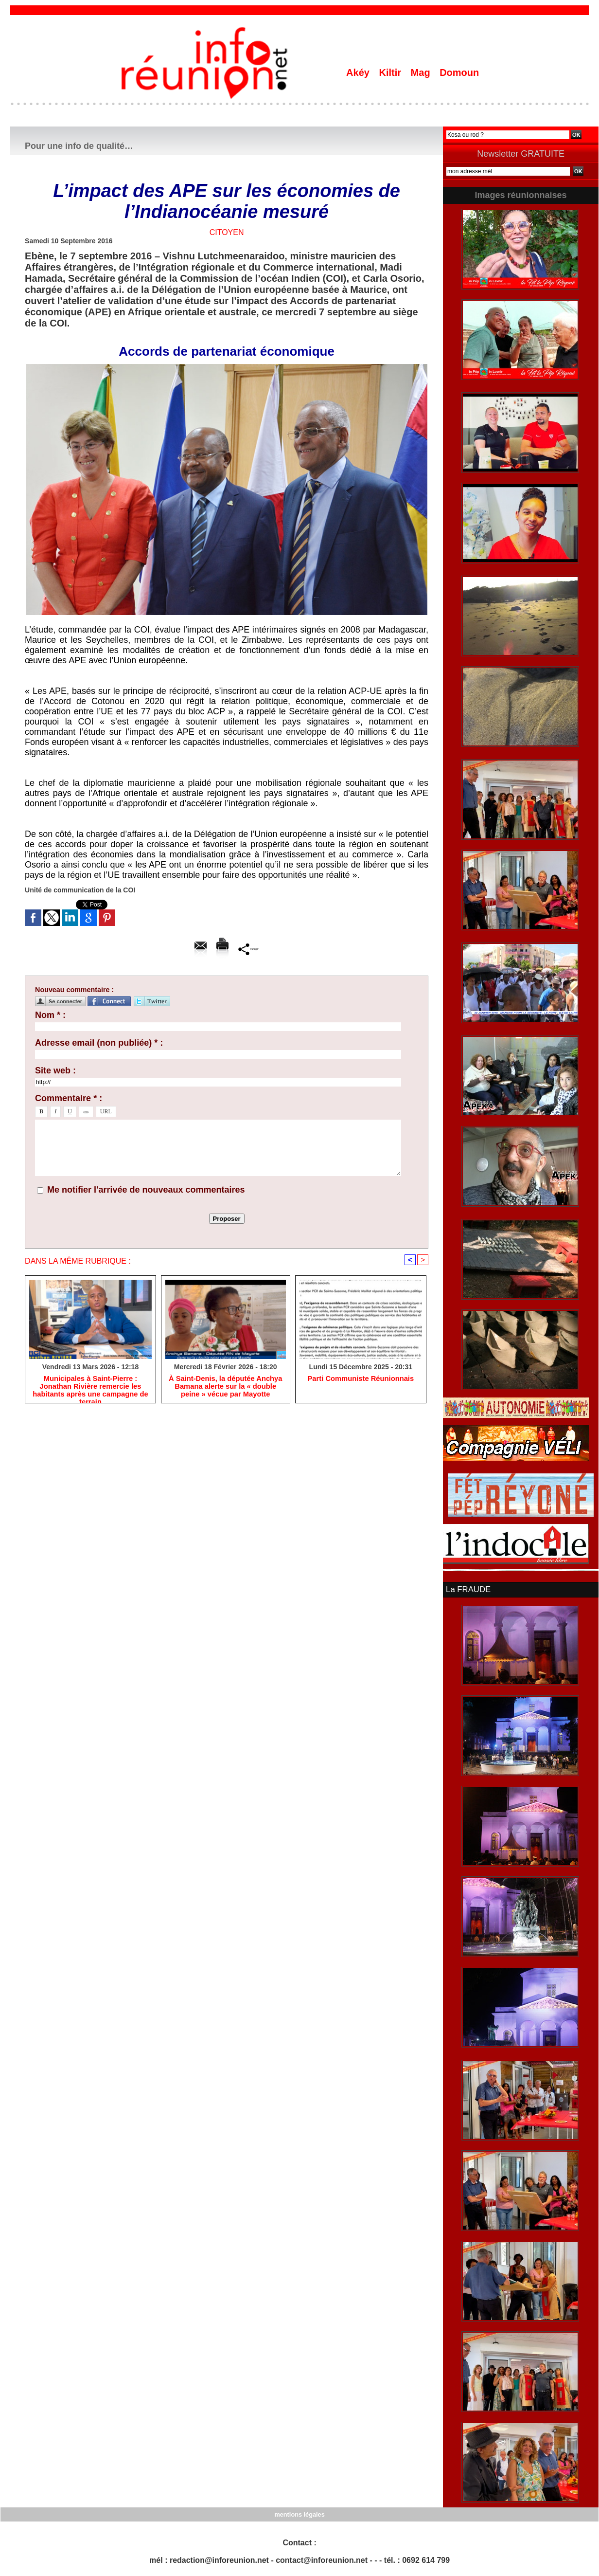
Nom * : (50, 1015)
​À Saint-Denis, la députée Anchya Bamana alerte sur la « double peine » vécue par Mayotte (225, 1387)
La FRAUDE (467, 1589)
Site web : (55, 1070)
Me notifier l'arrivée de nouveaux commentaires (146, 1190)
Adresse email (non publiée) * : (99, 1043)
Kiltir (391, 72)
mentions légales (299, 2513)
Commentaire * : (68, 1098)
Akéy (359, 72)
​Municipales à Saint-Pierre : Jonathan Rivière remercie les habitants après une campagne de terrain (90, 1387)
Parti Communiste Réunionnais (360, 1380)
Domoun (459, 72)
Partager (248, 949)
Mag (422, 72)
